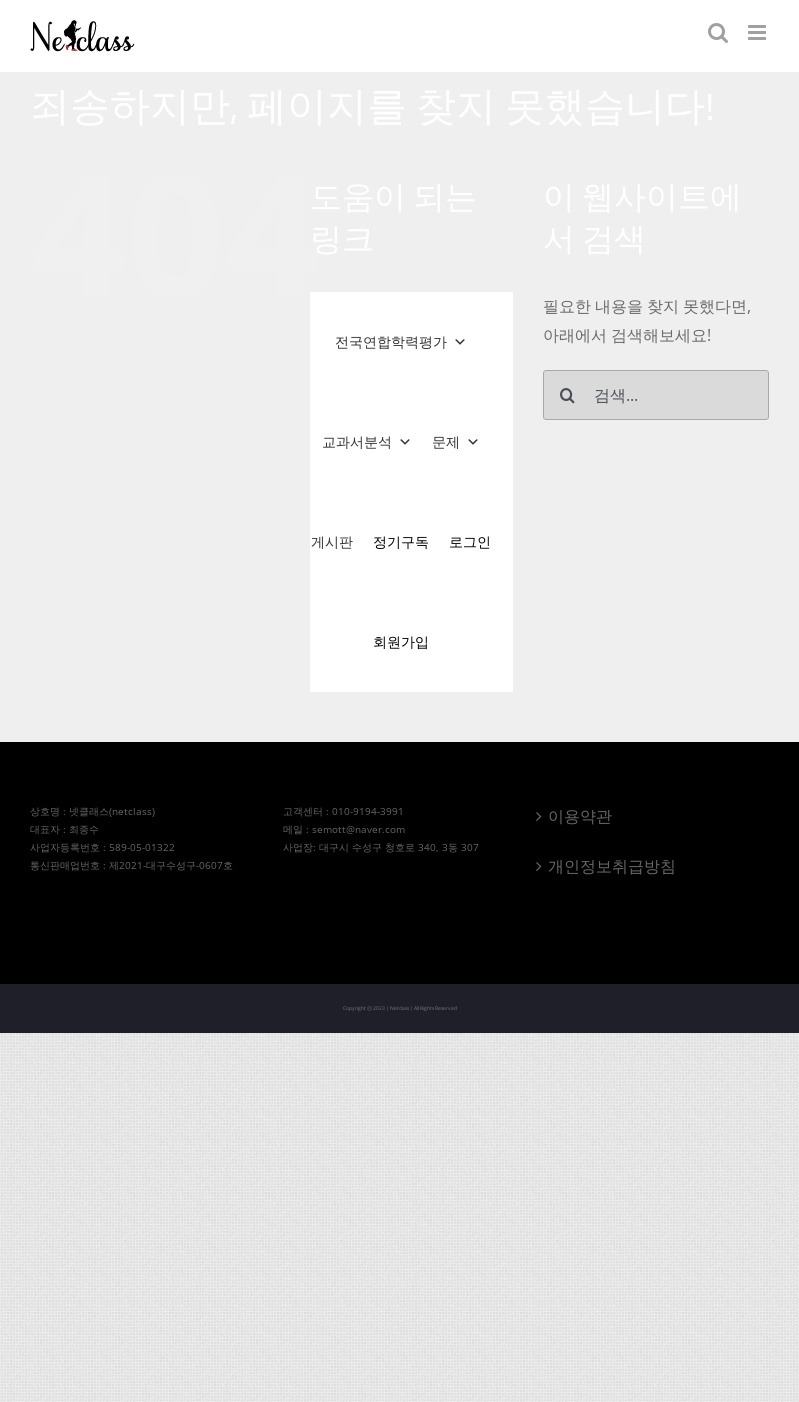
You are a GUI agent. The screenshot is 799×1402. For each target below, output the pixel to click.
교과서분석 (367, 442)
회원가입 (401, 641)
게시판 (332, 541)
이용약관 (580, 816)
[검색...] (656, 395)
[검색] (568, 395)
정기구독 (401, 541)
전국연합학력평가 (401, 342)
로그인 (470, 541)
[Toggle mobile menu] (758, 32)
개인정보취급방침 (612, 866)
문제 (456, 442)
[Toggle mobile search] (718, 32)
